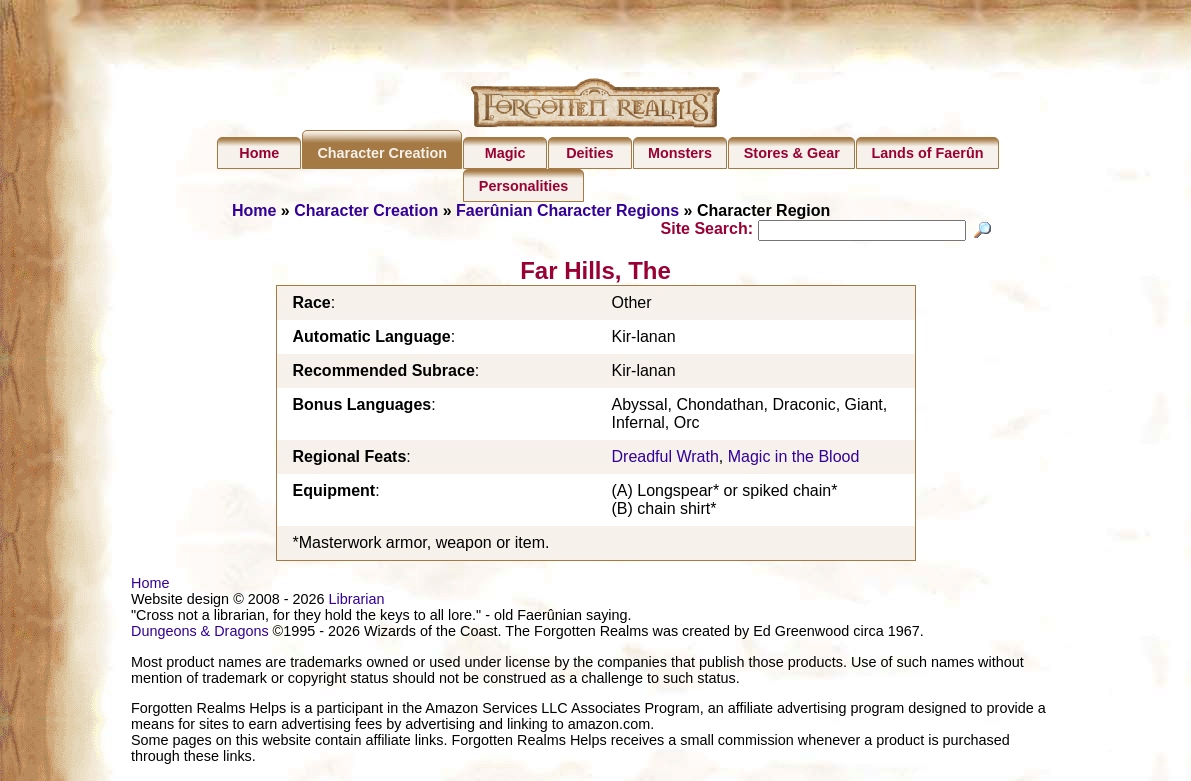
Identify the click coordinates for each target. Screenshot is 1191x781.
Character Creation (382, 153)
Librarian (357, 602)
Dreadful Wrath (665, 459)
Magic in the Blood (794, 459)
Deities (589, 153)
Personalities (524, 186)
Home (259, 153)
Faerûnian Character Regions (567, 210)
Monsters (680, 153)
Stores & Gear (792, 153)
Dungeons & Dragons (200, 634)
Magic (505, 153)
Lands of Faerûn (928, 153)
